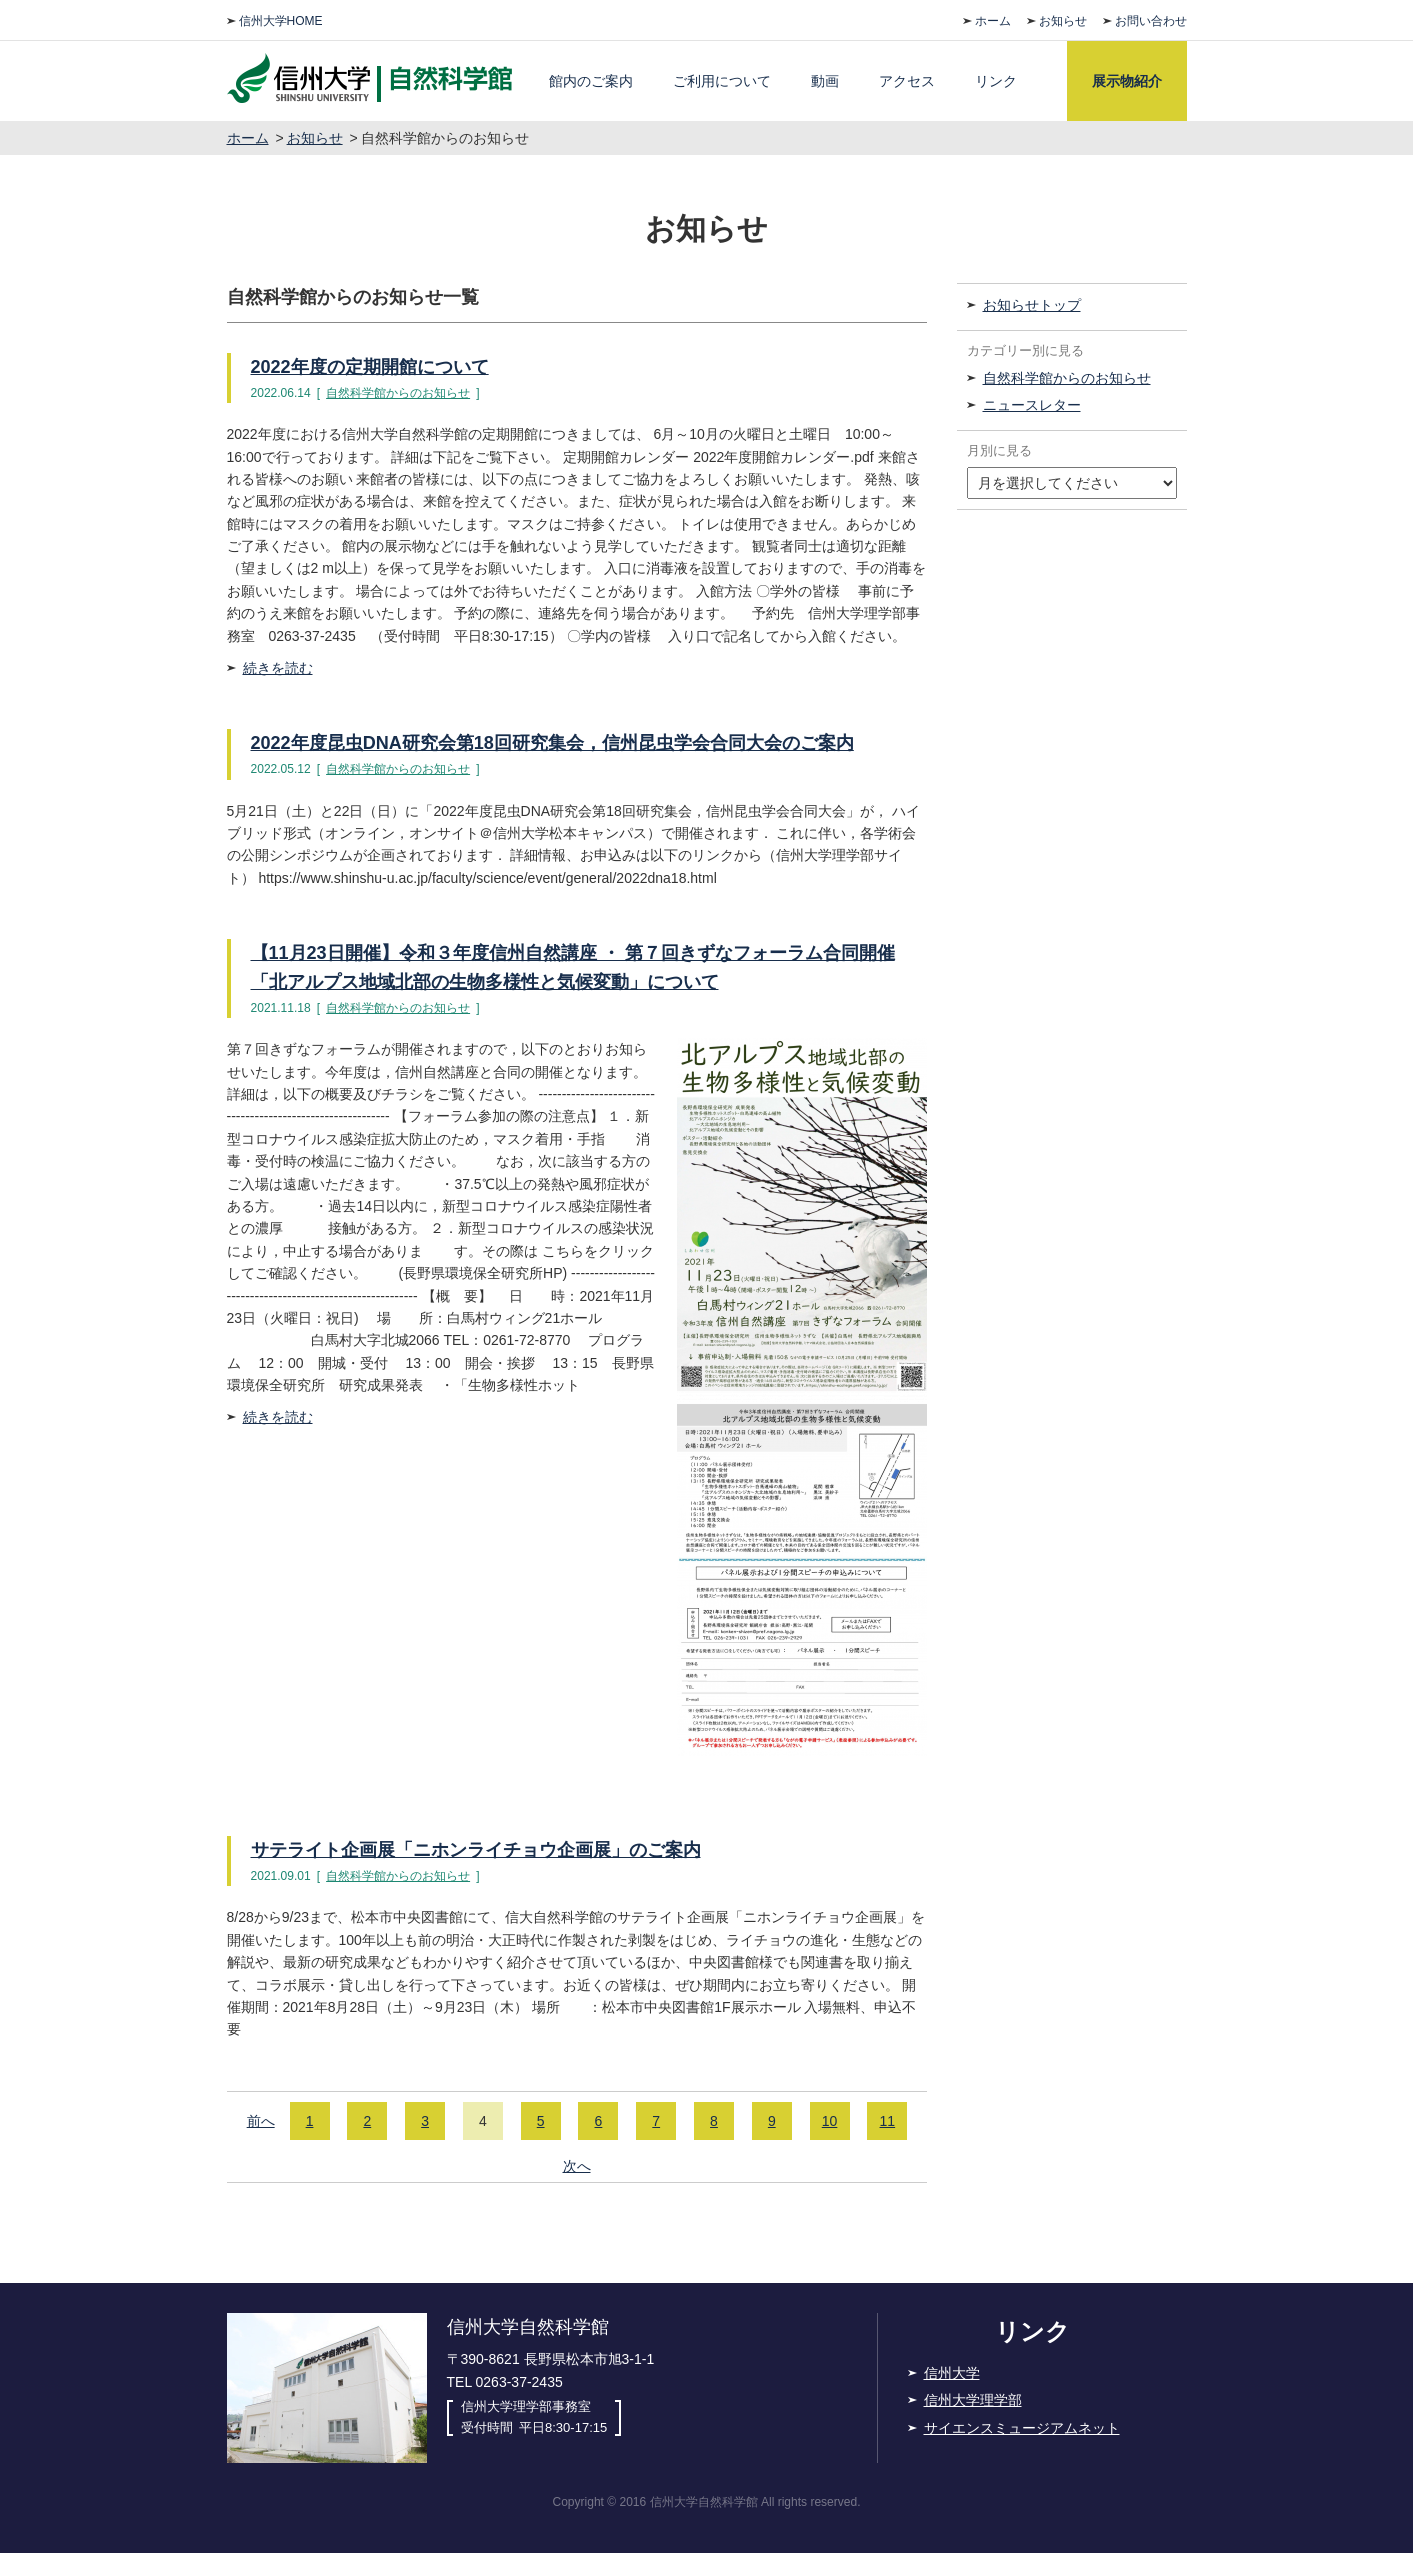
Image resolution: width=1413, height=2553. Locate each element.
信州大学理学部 (973, 2400)
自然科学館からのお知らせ (398, 393)
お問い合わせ (1151, 21)
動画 (825, 81)
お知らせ (1063, 21)
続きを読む (278, 668)
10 (830, 2121)
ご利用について (722, 81)
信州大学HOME (281, 21)
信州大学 (952, 2373)
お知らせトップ (1032, 305)
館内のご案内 (591, 81)
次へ (577, 2166)
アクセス (907, 81)
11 (888, 2121)
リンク (996, 81)
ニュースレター (1032, 405)
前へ (261, 2121)
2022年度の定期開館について (370, 367)
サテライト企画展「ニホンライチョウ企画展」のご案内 (476, 1850)
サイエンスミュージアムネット (1022, 2428)
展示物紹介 (1127, 81)
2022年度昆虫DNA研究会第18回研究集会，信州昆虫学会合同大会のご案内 (552, 743)
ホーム (993, 21)
